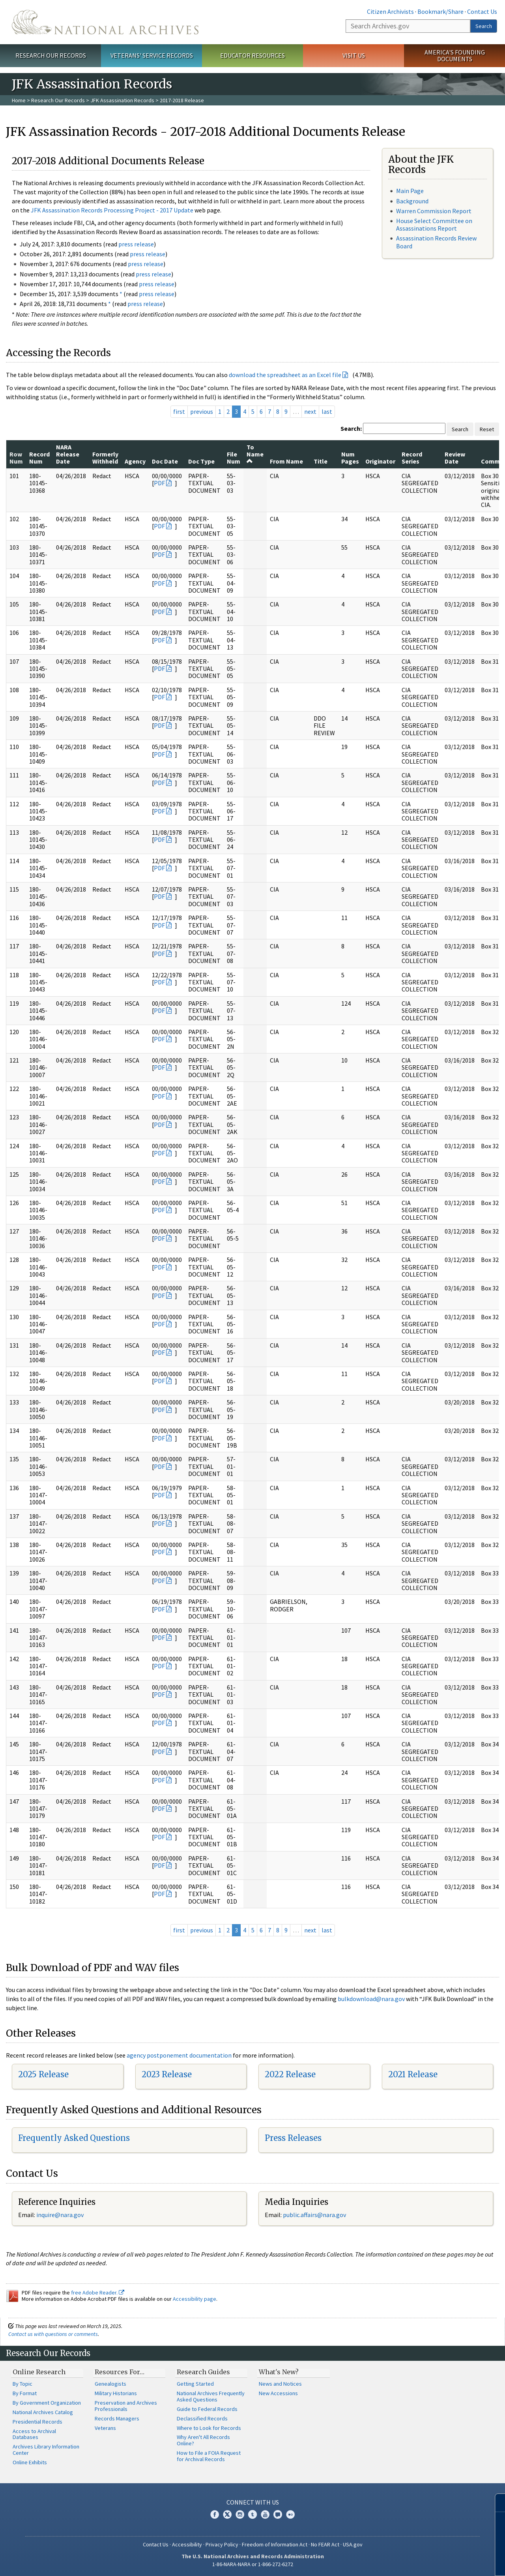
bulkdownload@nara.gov (371, 1999)
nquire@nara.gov (61, 2215)
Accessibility (187, 2544)
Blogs (277, 2514)
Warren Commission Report (433, 211)
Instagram (240, 2514)
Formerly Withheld (105, 457)
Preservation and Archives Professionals (126, 2406)
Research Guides (203, 2372)
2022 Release (290, 2074)
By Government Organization (47, 2402)
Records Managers (117, 2418)
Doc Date (165, 461)
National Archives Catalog (43, 2412)
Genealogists (110, 2383)
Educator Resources (252, 55)
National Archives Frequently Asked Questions (211, 2396)
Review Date (455, 457)
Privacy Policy (222, 2544)
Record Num (39, 457)
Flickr (290, 2514)
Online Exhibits (30, 2462)
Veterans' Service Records (151, 55)
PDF (159, 483)
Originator (380, 461)
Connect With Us (252, 2502)
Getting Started (195, 2383)
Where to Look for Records (209, 2427)
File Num (233, 457)
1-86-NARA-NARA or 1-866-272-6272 (252, 2564)
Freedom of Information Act (274, 2544)
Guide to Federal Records (207, 2409)
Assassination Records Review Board (436, 242)
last (327, 411)
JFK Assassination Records (122, 100)
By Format (25, 2393)
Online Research (39, 2372)
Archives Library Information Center (46, 2449)
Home (19, 100)
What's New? (279, 2372)
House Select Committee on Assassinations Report (434, 224)
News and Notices (280, 2383)
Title (320, 461)
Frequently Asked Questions (74, 2138)
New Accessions (278, 2393)
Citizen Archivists (390, 11)
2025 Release (43, 2074)
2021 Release (413, 2074)
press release (136, 244)
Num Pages (350, 457)
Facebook (214, 2514)
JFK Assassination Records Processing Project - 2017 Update (112, 210)
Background (412, 201)
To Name (255, 454)
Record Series (412, 457)
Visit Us (353, 55)
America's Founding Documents (455, 55)
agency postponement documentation (179, 2055)
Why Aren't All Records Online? (203, 2440)
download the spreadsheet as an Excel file (285, 375)
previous (201, 411)
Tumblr (252, 2514)
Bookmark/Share (440, 11)
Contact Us (482, 11)
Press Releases (293, 2138)
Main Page (410, 191)
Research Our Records (50, 55)
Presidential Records (37, 2421)
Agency (135, 461)
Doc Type (201, 461)
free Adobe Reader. (97, 2292)
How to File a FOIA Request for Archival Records (209, 2456)
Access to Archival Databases (34, 2434)
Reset (487, 429)
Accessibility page (194, 2298)
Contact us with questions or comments (53, 2334)
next (310, 411)
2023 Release (167, 2074)
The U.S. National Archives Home (105, 22)
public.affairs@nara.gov (314, 2215)
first (179, 411)
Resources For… (119, 2372)
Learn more (434, 2561)
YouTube (265, 2514)
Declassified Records (202, 2418)
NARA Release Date (67, 454)
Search (483, 26)
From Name (286, 461)
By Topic (22, 2383)
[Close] (496, 2503)
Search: (351, 428)
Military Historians (116, 2393)
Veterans (105, 2427)
